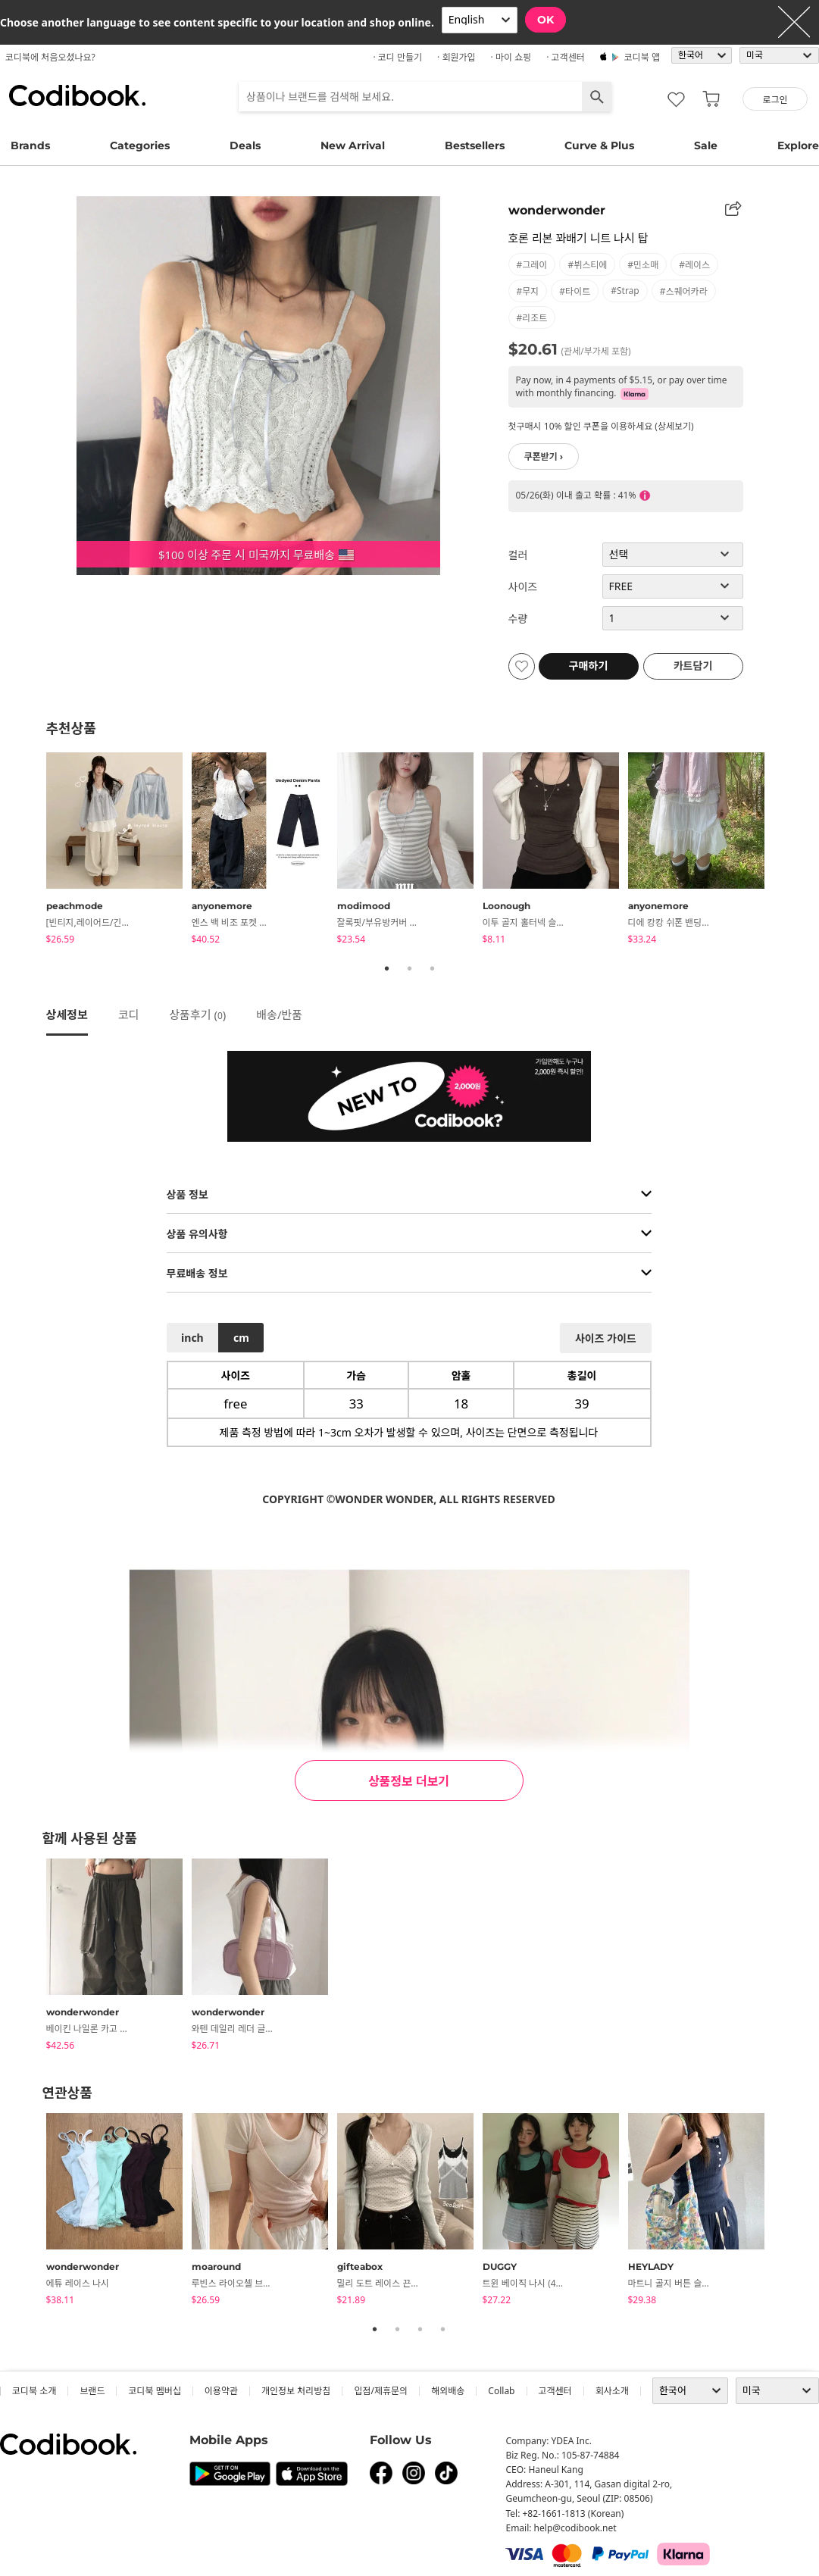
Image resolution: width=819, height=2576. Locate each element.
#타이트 (574, 291)
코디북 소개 (34, 2390)
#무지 (528, 291)
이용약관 (221, 2390)
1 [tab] (387, 968)
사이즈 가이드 (605, 1338)
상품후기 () (197, 1014)
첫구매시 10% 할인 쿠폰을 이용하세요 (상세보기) (601, 426)
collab (501, 2390)
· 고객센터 (565, 57)
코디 (128, 1014)
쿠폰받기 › (544, 456)
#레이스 (694, 264)
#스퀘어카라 (684, 291)
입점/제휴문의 (381, 2390)
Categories (140, 145)
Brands (30, 145)
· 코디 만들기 (397, 57)
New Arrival (352, 145)
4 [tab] (443, 2329)
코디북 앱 (642, 57)
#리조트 (532, 317)
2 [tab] (409, 968)
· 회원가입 (456, 57)
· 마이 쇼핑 (511, 57)
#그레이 (532, 264)
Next (784, 850)
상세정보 (67, 1014)
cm (241, 1337)
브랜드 (92, 2390)
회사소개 (612, 2390)
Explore (798, 145)
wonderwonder (556, 210)
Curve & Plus (599, 145)
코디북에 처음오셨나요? (50, 57)
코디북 (77, 95)
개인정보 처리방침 (295, 2390)
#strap (625, 290)
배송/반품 (279, 1014)
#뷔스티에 (587, 264)
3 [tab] (432, 968)
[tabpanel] (119, 851)
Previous (34, 850)
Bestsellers (475, 145)
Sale (705, 145)
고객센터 (555, 2390)
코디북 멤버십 (154, 2390)
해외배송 (447, 2390)
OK (545, 20)
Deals (245, 145)
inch (192, 1337)
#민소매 (642, 264)
